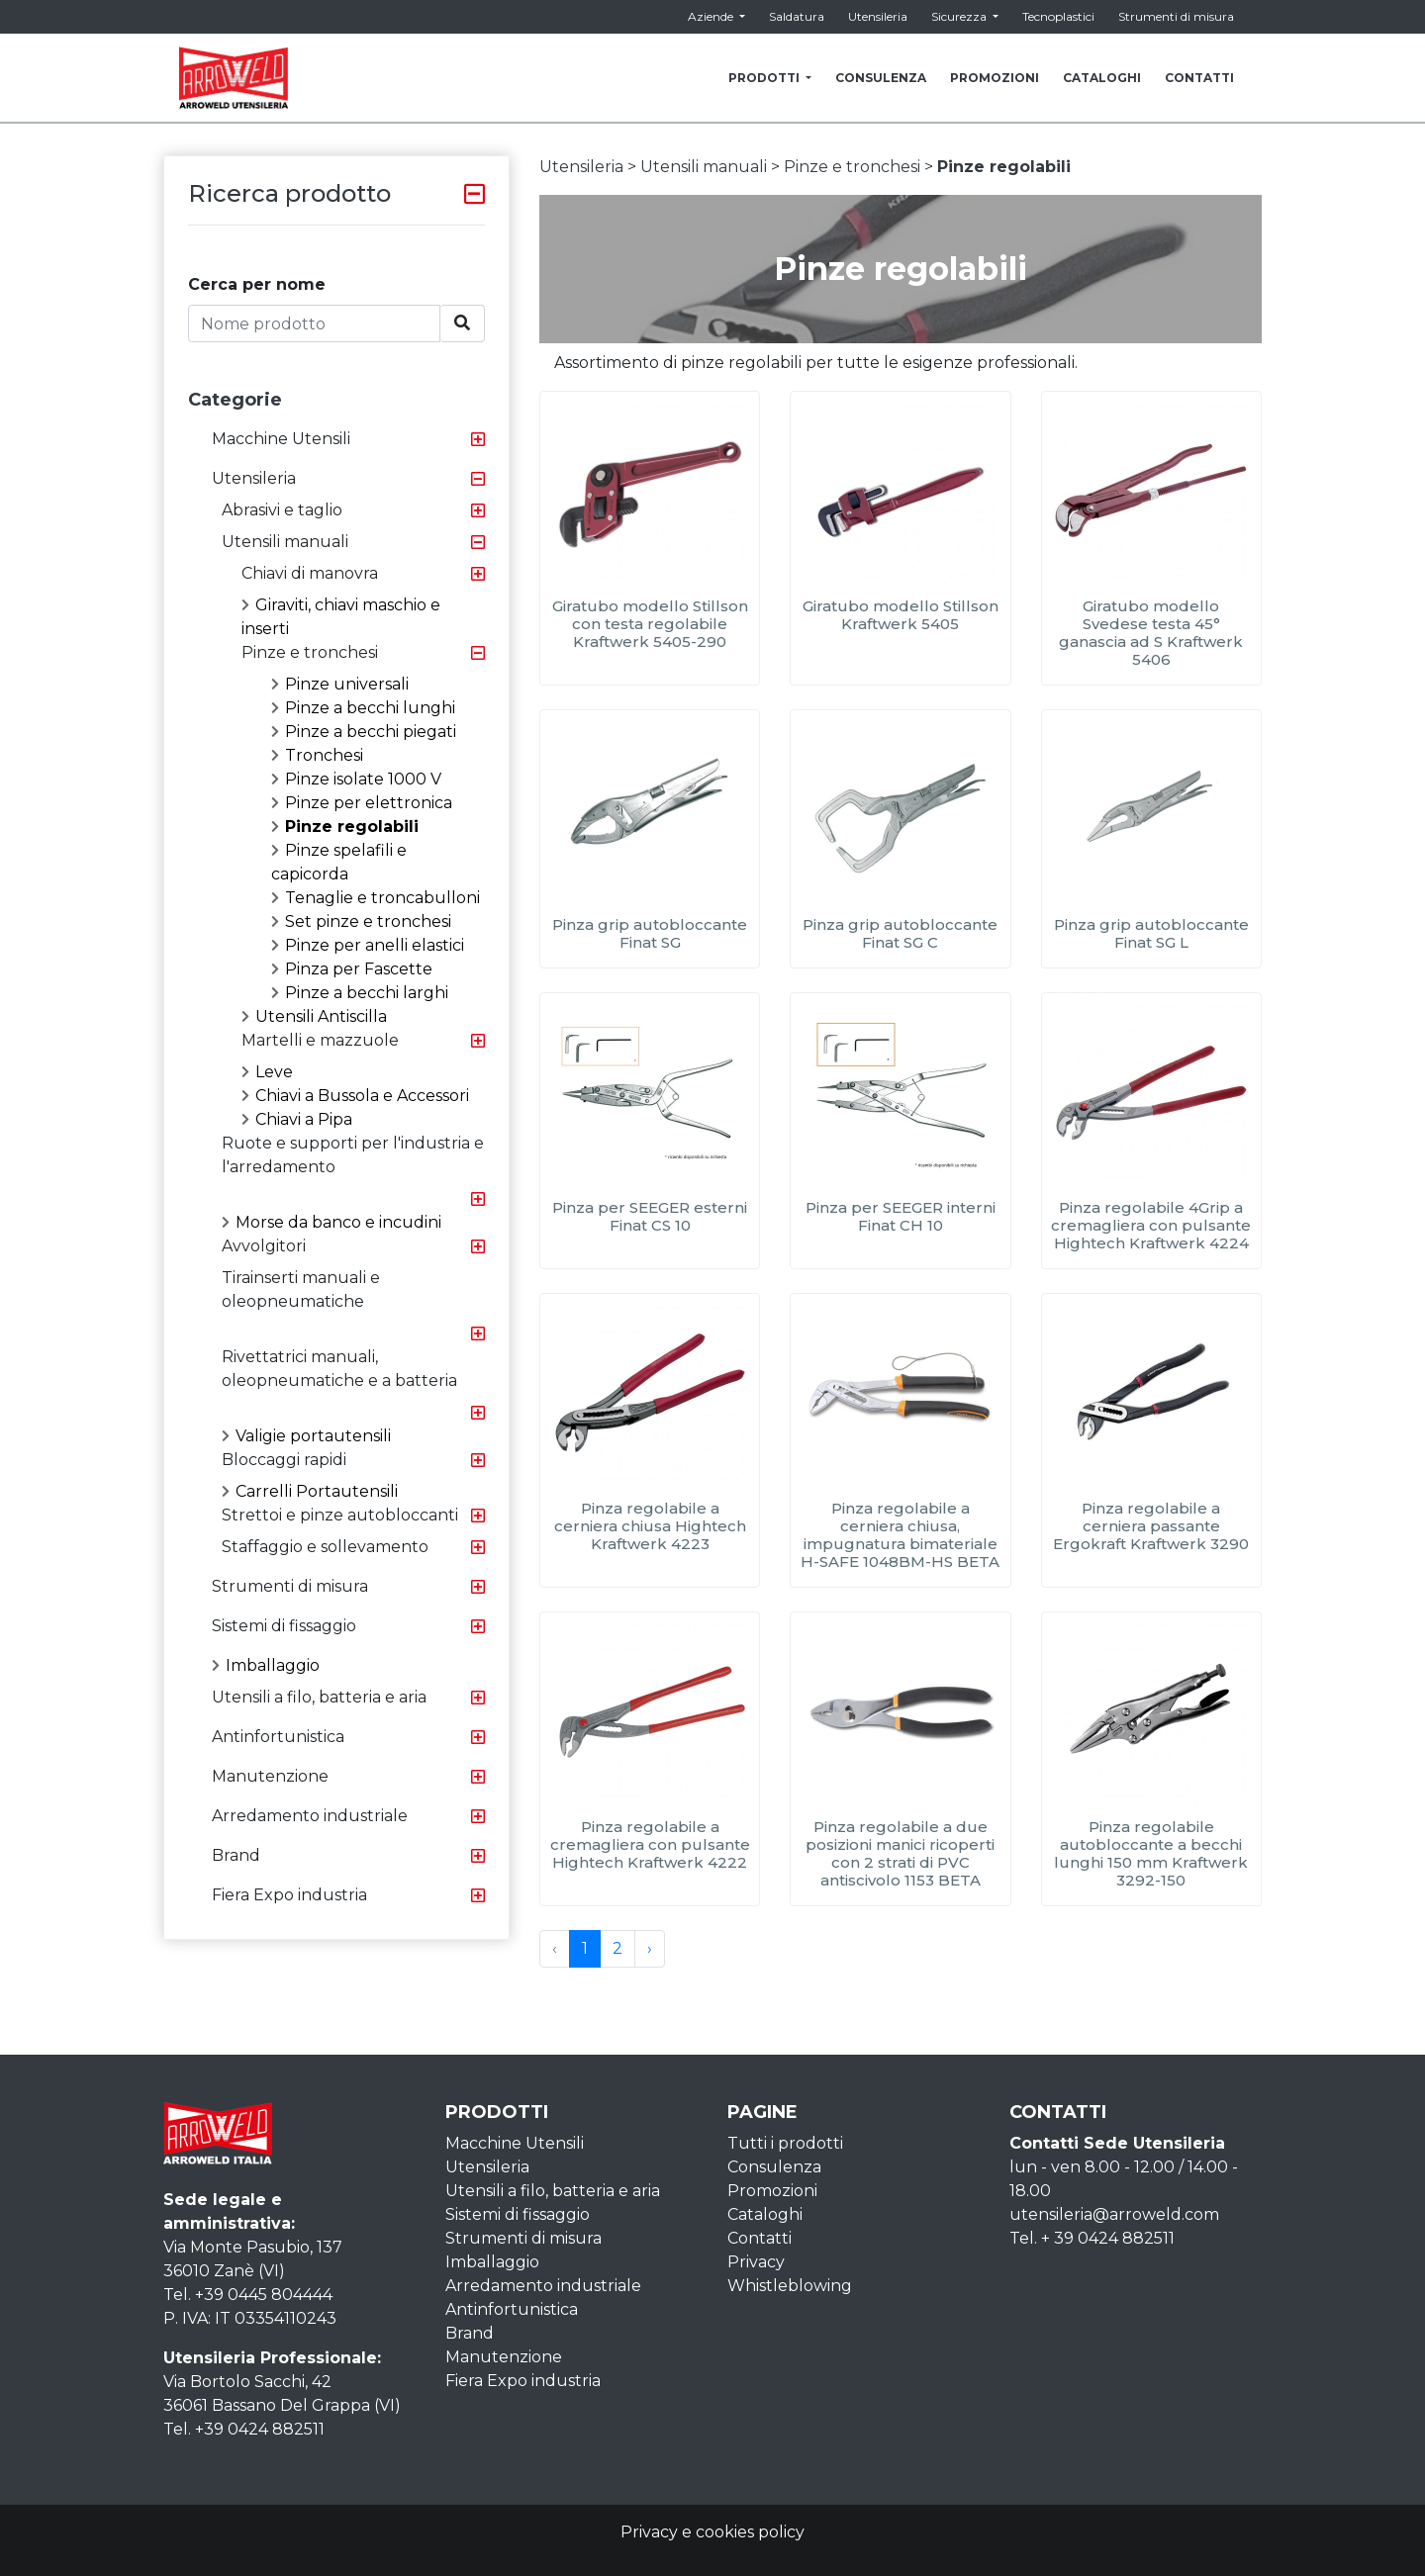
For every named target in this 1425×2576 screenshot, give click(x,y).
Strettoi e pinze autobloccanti (340, 1515)
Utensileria (877, 16)
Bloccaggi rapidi (284, 1459)
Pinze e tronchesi (309, 652)
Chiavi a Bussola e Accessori (355, 1095)
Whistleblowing (789, 2285)
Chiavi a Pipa (296, 1119)
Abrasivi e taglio (282, 510)
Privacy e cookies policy (712, 2532)
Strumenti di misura (1176, 16)
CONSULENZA (880, 77)
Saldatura (796, 16)
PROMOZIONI (994, 77)
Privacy (756, 2262)
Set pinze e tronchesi (361, 921)
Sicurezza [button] (960, 16)
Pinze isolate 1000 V (356, 779)
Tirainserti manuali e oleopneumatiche (301, 1289)
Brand (236, 1855)
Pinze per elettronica (361, 802)
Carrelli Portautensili (310, 1491)
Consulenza (774, 2167)
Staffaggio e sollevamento (325, 1546)
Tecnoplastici (1058, 16)
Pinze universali (340, 684)
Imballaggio (266, 1665)
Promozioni (772, 2190)
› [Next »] (649, 1948)
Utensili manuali (285, 541)
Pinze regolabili (345, 826)
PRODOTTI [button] (765, 77)
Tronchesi (317, 755)
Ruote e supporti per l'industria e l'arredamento (353, 1155)
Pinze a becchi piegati (363, 731)
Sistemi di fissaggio (284, 1625)
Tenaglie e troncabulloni (375, 897)
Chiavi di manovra (309, 573)
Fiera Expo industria (289, 1895)
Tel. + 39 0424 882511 (1092, 2238)
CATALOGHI (1102, 77)
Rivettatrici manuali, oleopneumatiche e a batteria (339, 1368)
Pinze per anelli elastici (367, 945)
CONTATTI (1199, 77)
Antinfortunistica (278, 1736)
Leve (267, 1071)
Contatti (759, 2238)
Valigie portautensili (306, 1435)
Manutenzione (270, 1776)
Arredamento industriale (310, 1815)
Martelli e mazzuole (320, 1040)
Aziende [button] (712, 16)
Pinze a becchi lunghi (363, 707)
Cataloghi (765, 2214)
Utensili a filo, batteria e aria (319, 1697)
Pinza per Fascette (351, 969)
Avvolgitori (264, 1246)
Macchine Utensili (281, 438)
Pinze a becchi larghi (359, 992)
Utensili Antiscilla (314, 1016)
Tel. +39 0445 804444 (247, 2294)
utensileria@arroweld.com (1114, 2214)
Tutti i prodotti (785, 2143)
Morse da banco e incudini (331, 1222)
